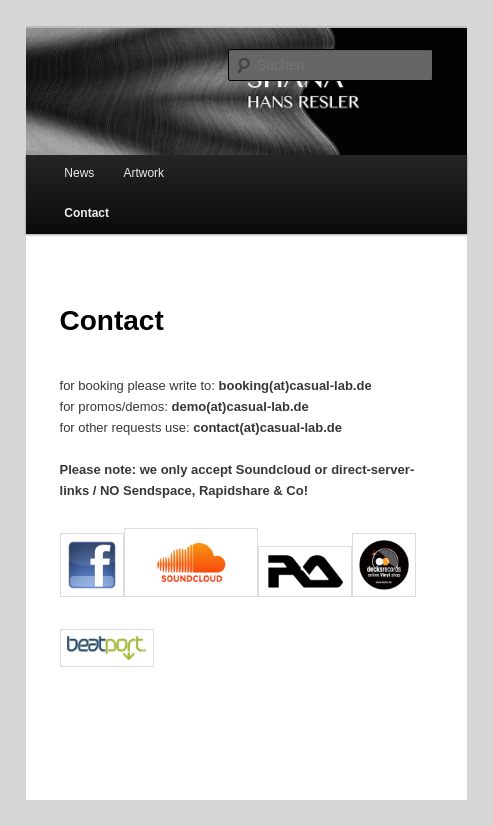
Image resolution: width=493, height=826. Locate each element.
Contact (86, 213)
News (79, 173)
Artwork (143, 173)
